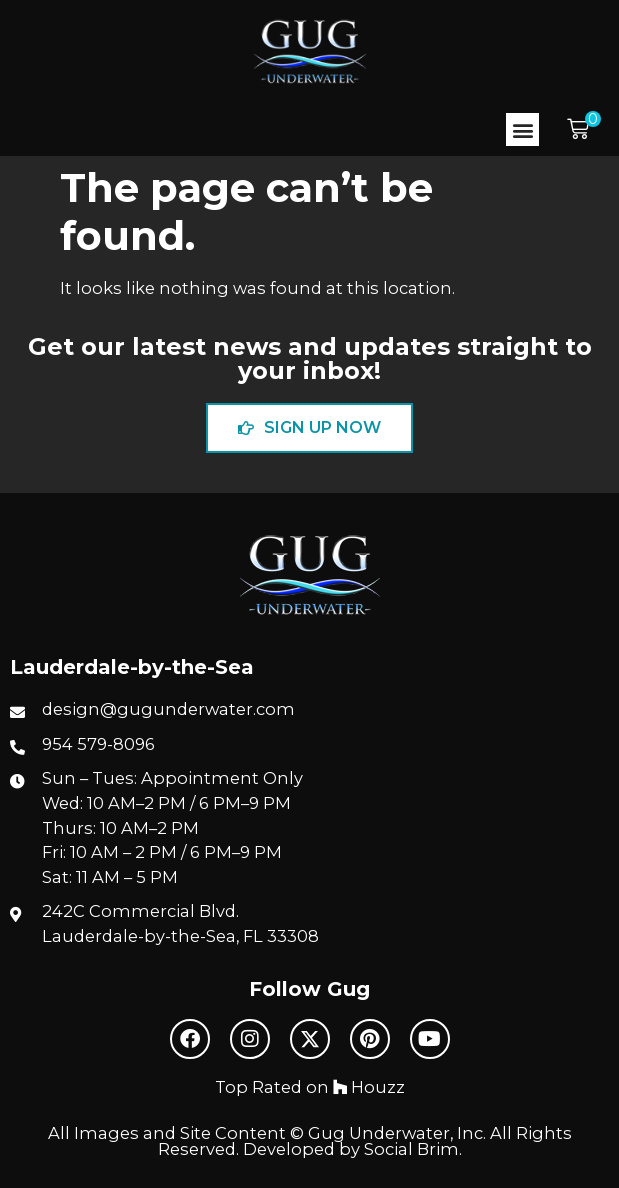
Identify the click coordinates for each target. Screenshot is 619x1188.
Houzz (369, 1087)
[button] (522, 129)
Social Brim (411, 1149)
